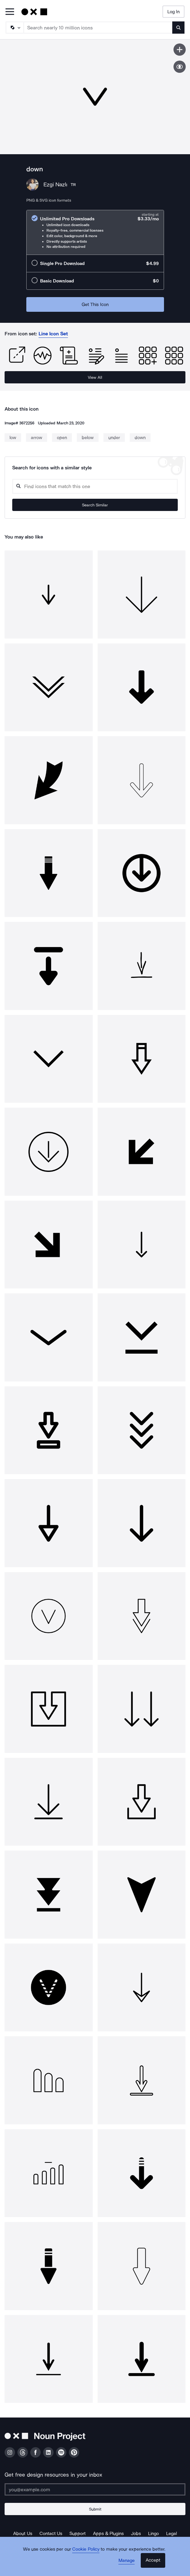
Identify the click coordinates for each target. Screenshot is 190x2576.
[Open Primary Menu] (10, 12)
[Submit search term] (178, 27)
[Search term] (98, 27)
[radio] (95, 232)
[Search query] (95, 486)
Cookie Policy (85, 2549)
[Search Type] (14, 27)
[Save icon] (179, 49)
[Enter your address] (95, 2489)
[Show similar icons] (179, 67)
